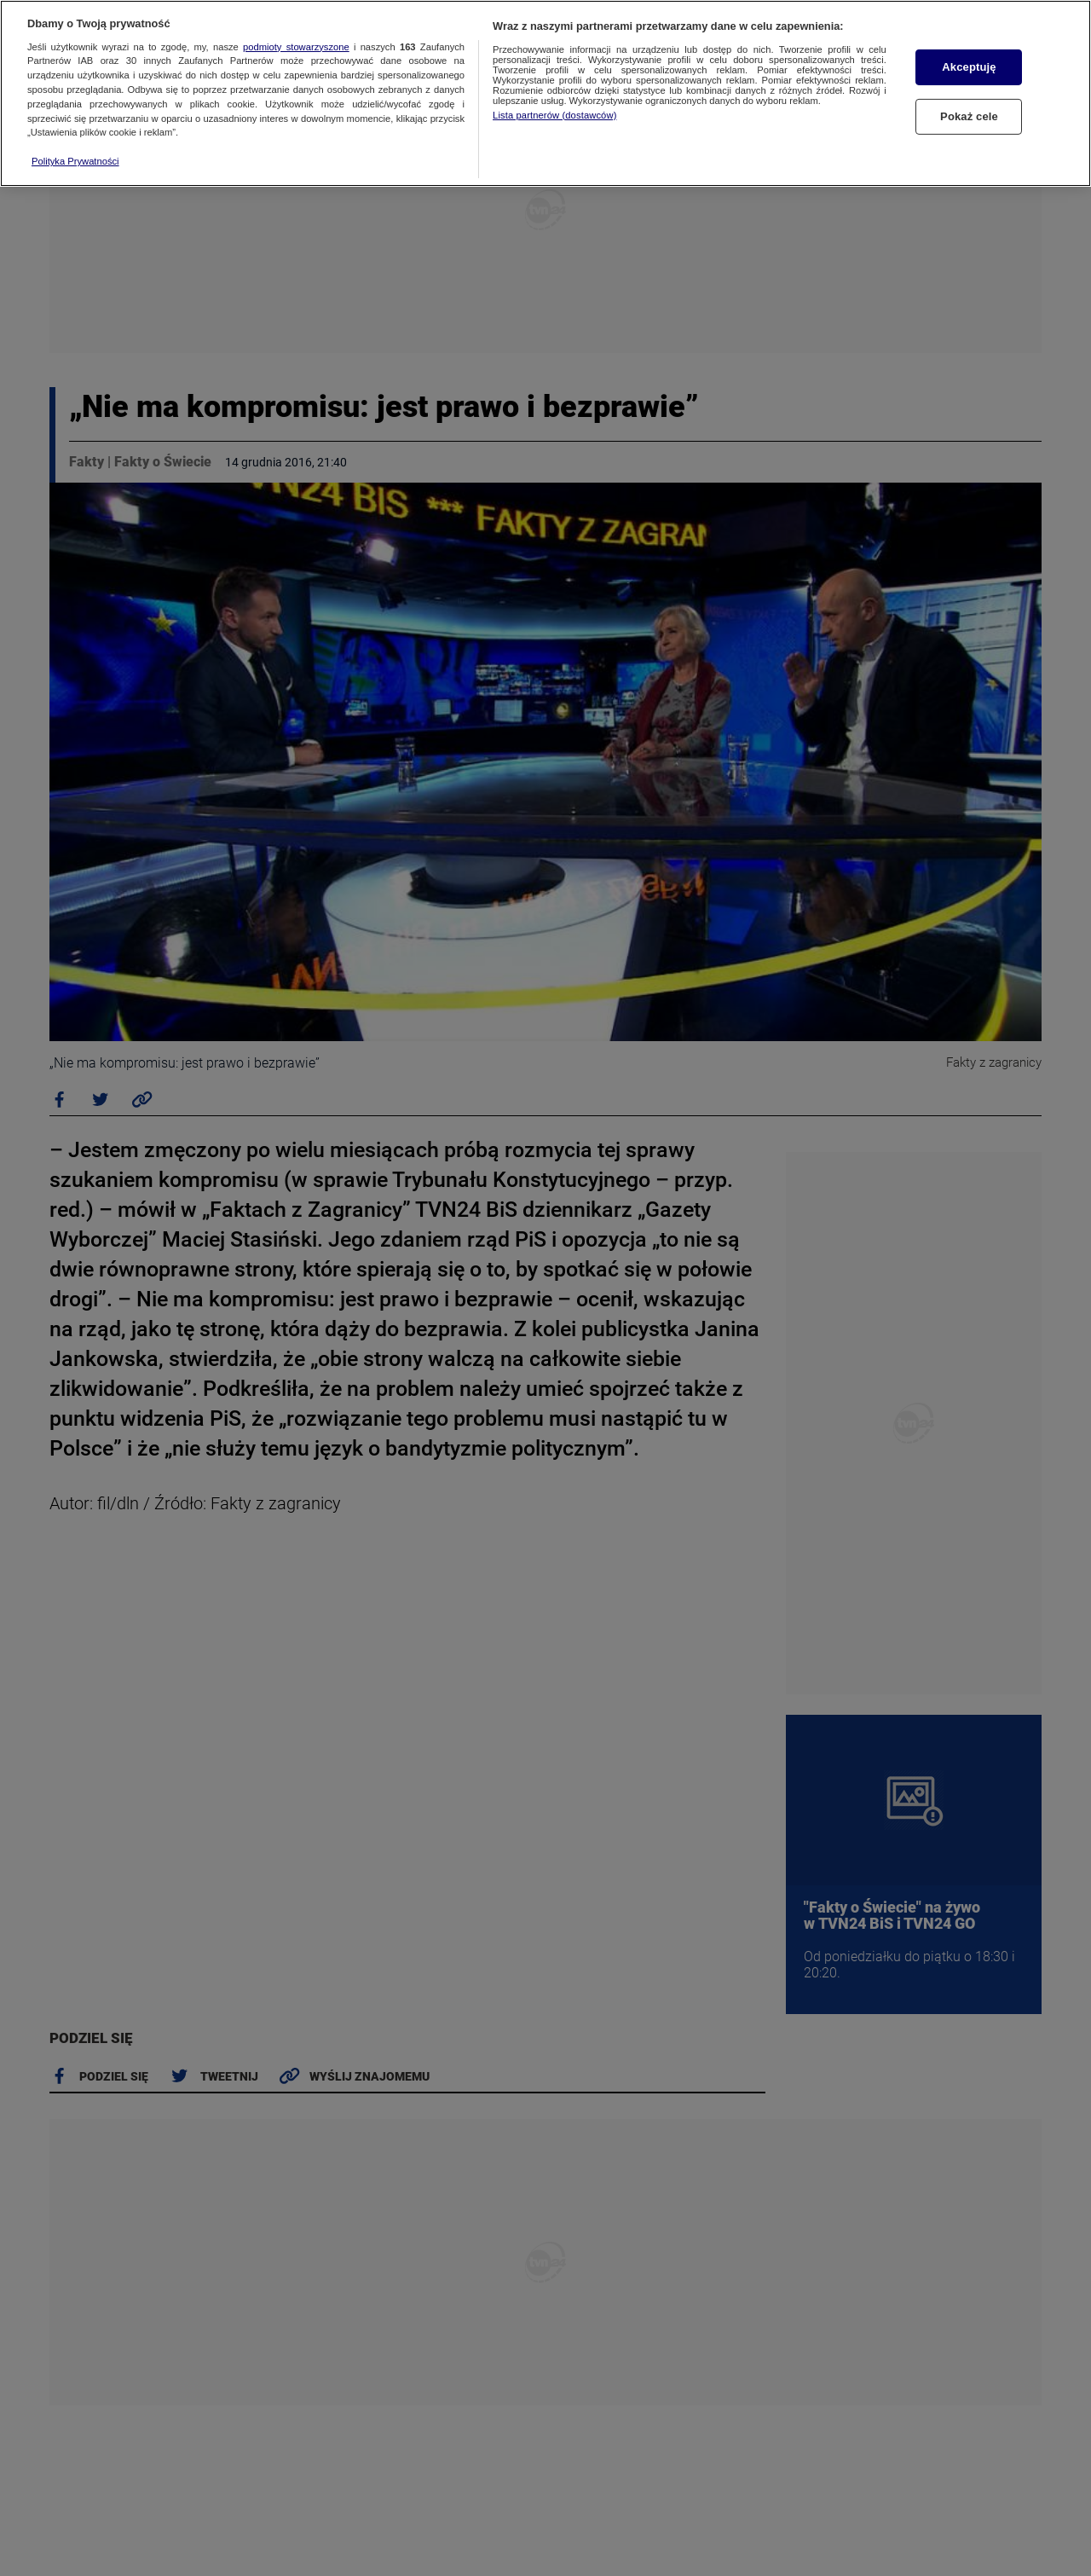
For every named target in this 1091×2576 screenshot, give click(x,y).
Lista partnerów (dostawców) (554, 115)
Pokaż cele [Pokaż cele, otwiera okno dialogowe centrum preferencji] (969, 116)
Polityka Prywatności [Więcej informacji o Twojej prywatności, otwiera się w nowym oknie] (75, 161)
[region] (545, 93)
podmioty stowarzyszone (296, 47)
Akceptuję (969, 67)
